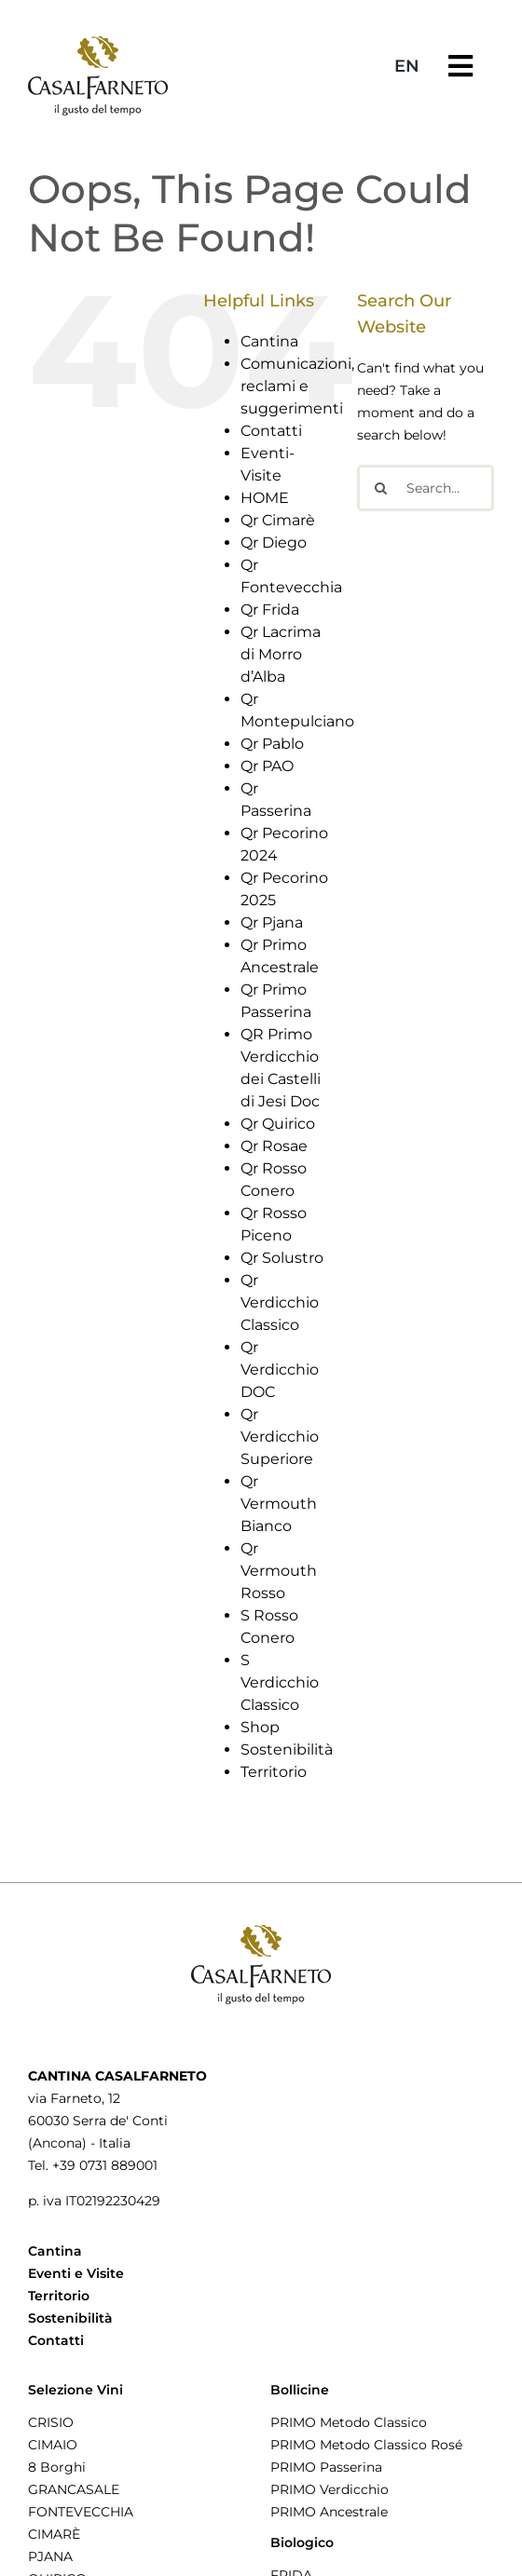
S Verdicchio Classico (279, 1682)
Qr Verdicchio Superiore (279, 1436)
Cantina (269, 341)
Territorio (273, 1772)
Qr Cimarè (277, 520)
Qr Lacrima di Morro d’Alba (280, 654)
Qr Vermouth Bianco (278, 1503)
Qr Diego (273, 542)
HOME (264, 498)
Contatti (271, 431)
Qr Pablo (272, 743)
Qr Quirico (277, 1123)
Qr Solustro (281, 1258)
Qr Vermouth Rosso (278, 1570)
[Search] (380, 488)
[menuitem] (406, 66)
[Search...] (425, 488)
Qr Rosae (274, 1146)
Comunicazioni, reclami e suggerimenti (297, 386)
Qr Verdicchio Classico (279, 1302)
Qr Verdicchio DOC (279, 1369)
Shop (260, 1727)
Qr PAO (267, 766)
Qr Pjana (271, 922)
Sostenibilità (286, 1749)
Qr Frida (269, 609)
